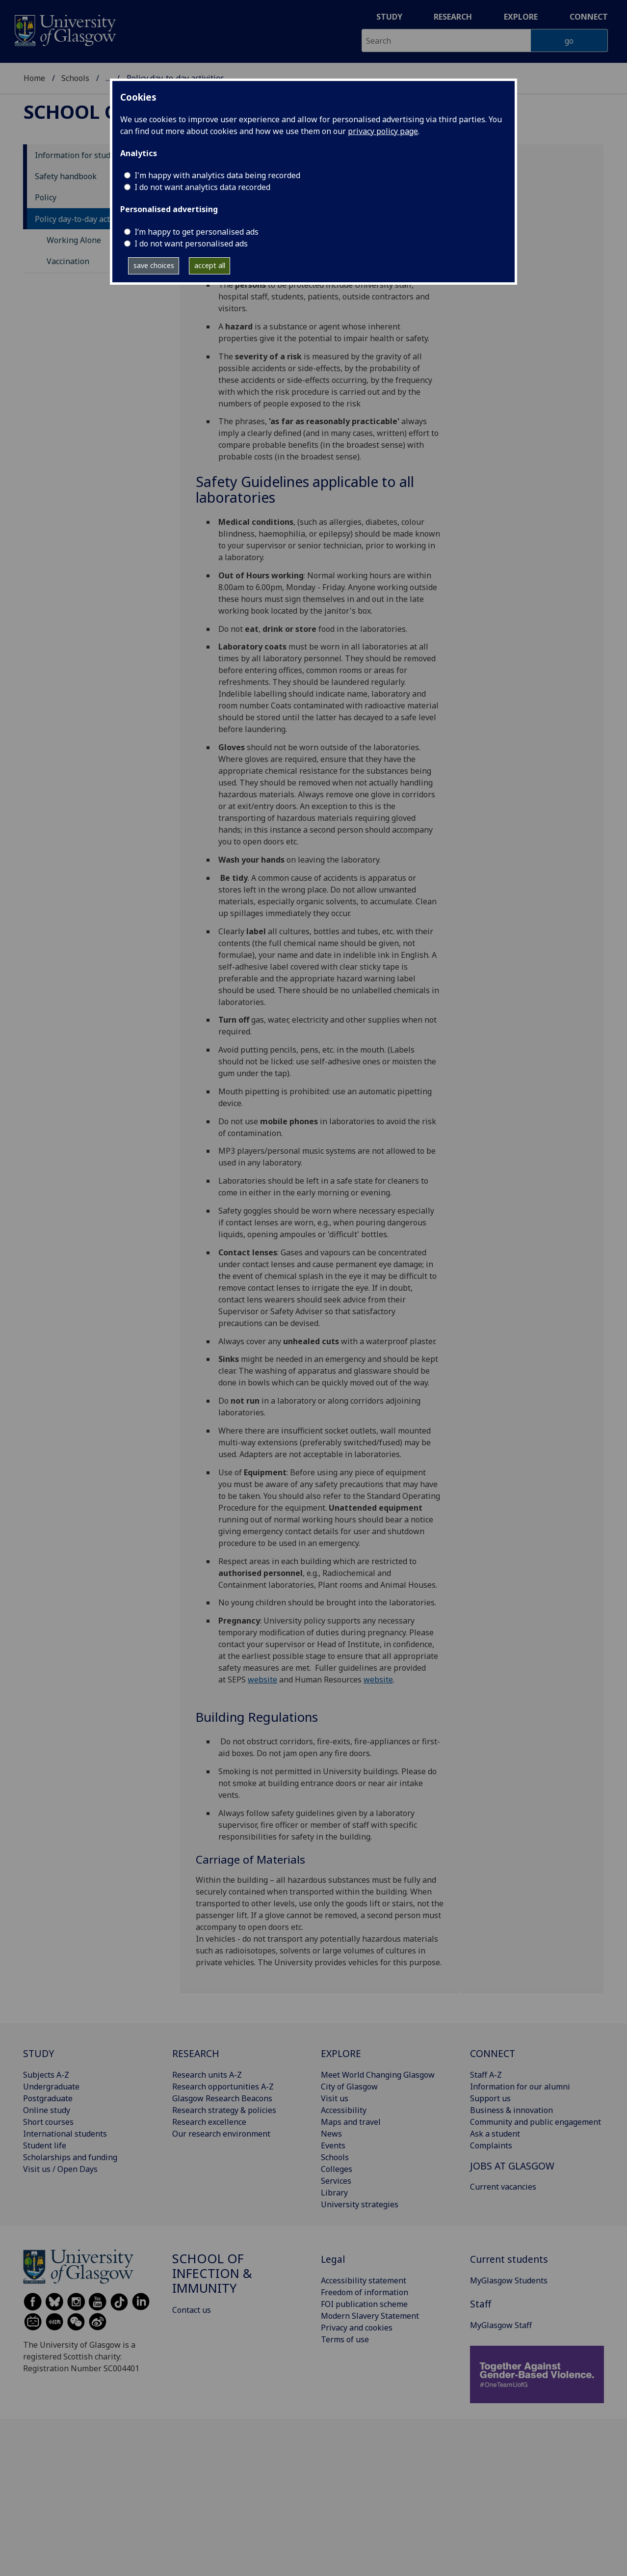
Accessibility (343, 2110)
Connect (589, 16)
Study (389, 16)
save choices (153, 265)
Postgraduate (48, 2098)
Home (34, 78)
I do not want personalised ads (191, 243)
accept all (209, 265)
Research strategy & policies (224, 2110)
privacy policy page (383, 131)
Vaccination (68, 261)
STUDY (38, 2053)
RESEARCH (195, 2053)
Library (334, 2192)
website (262, 1679)
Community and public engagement (535, 2121)
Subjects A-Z (46, 2074)
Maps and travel (351, 2121)
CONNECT (492, 2053)
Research (453, 16)
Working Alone (74, 240)
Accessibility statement (363, 2280)
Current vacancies (503, 2186)
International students (65, 2133)
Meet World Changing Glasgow (378, 2074)
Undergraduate (51, 2086)
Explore (521, 16)
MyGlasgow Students (509, 2280)
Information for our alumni (520, 2086)
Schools (75, 78)
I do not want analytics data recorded (202, 187)
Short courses (48, 2121)
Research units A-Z (207, 2074)
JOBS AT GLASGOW (512, 2165)
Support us (490, 2098)
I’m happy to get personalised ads (196, 231)
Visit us (334, 2098)
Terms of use (345, 2339)
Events (333, 2145)
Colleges (336, 2169)
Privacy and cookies (356, 2327)
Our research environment (221, 2133)
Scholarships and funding (70, 2157)
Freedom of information (364, 2292)
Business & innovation (511, 2110)
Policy (45, 197)
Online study (46, 2110)
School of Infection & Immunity (212, 2273)
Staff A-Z (486, 2074)
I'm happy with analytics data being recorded (217, 175)
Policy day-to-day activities (83, 219)
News (331, 2133)
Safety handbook (66, 176)
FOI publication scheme (364, 2304)
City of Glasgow (349, 2086)
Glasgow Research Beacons (222, 2098)
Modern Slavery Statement (370, 2315)
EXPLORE (341, 2053)
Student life (44, 2145)
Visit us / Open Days (60, 2169)
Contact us (191, 2310)
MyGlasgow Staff (501, 2325)
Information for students (81, 155)
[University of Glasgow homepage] (64, 29)
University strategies (359, 2204)
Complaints (491, 2145)
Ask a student (495, 2133)
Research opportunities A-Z (223, 2086)
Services (336, 2180)
